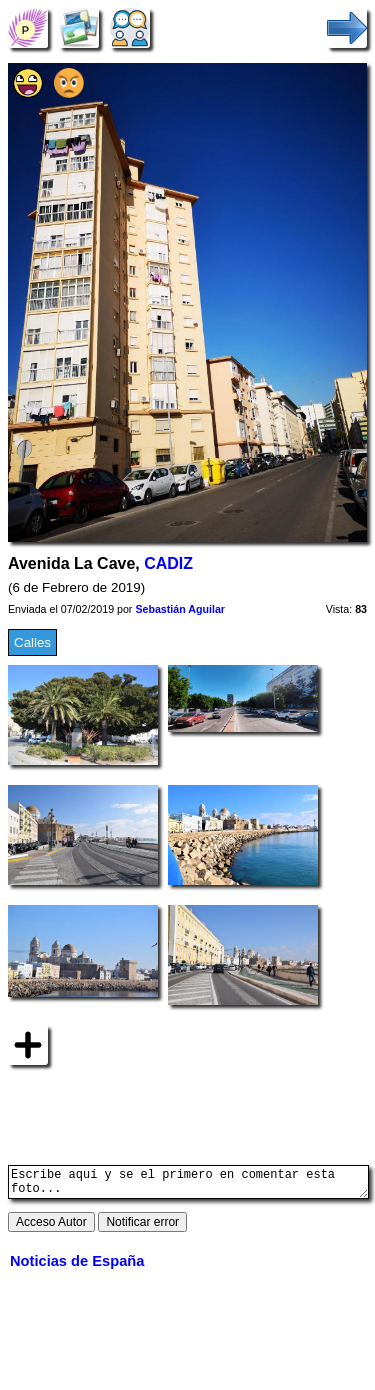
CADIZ (168, 563)
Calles (32, 642)
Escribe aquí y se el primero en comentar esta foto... (188, 1185)
